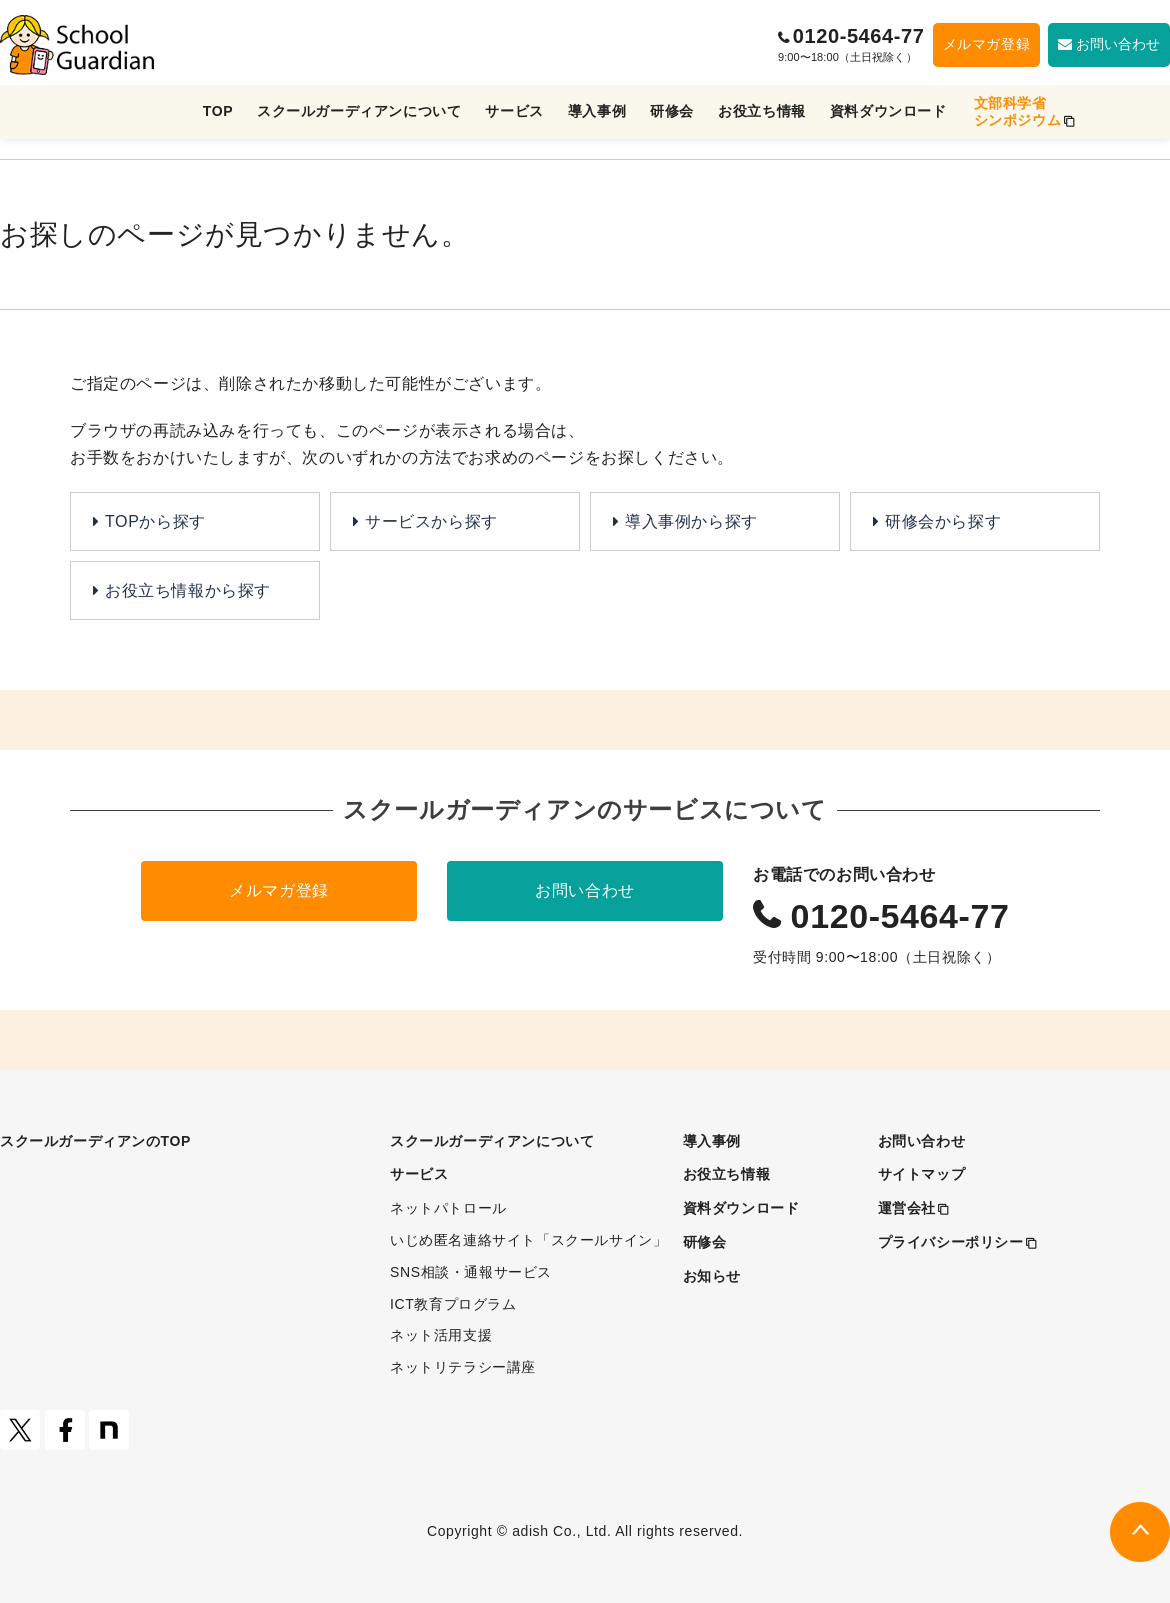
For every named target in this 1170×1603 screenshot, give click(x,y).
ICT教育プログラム (453, 1304)
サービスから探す (431, 521)
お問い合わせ (585, 890)
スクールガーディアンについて (359, 111)
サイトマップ (922, 1174)
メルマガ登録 (987, 44)
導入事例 (597, 111)
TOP (218, 111)
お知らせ (712, 1276)
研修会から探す (943, 521)
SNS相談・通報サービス (471, 1272)
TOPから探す (155, 521)
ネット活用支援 (441, 1335)
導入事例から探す (691, 521)
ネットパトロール (448, 1208)
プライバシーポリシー (951, 1242)
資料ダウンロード (888, 111)
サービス (514, 111)
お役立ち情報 (762, 111)
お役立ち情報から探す (188, 590)
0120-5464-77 (856, 36)
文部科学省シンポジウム (1018, 111)
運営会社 (907, 1208)
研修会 (672, 111)
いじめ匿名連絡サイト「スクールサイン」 (528, 1240)
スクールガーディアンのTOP (95, 1141)
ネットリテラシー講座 (463, 1367)
